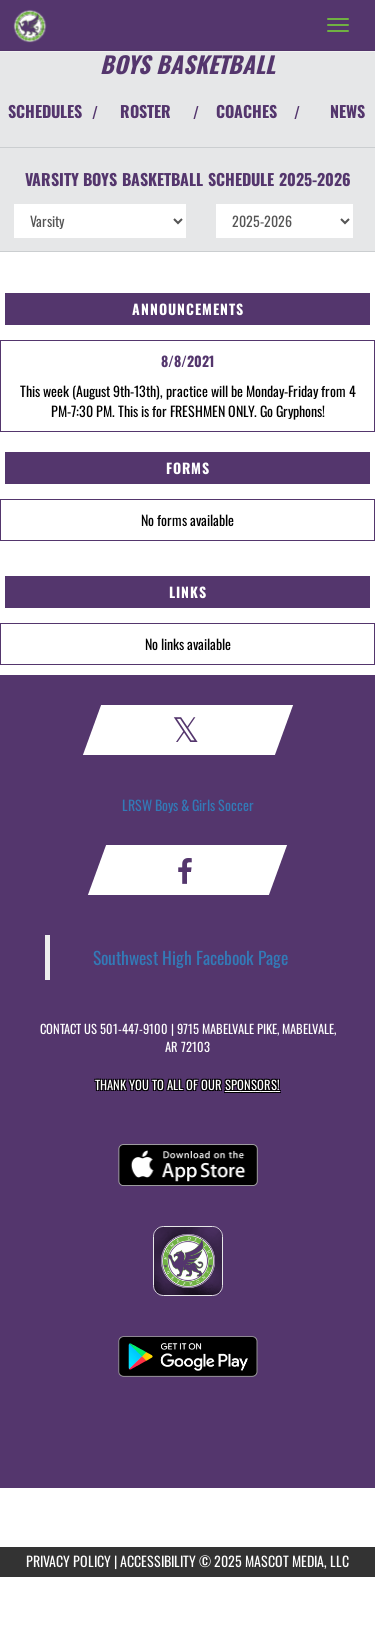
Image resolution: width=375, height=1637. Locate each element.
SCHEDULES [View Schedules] (45, 111)
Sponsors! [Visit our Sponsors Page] (252, 1084)
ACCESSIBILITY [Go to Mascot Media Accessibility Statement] (158, 1560)
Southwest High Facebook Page (190, 957)
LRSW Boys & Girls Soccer (188, 804)
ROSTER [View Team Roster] (145, 111)
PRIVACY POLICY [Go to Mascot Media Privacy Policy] (68, 1560)
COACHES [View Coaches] (246, 111)
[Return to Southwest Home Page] (30, 25)
